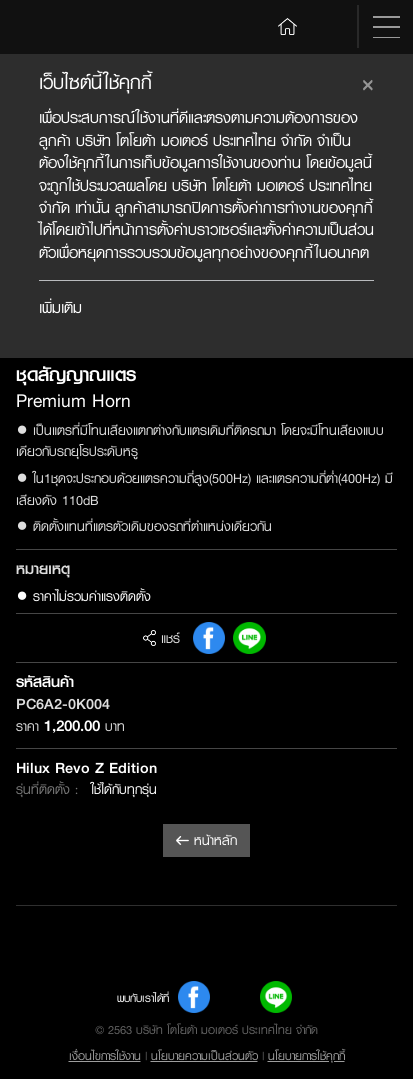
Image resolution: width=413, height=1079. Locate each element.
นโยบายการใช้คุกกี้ (306, 1055)
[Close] (368, 82)
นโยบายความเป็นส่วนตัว (204, 1055)
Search (330, 26)
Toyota (57, 27)
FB (209, 638)
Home (287, 25)
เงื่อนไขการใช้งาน (105, 1055)
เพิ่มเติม (60, 307)
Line (249, 638)
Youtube (235, 997)
